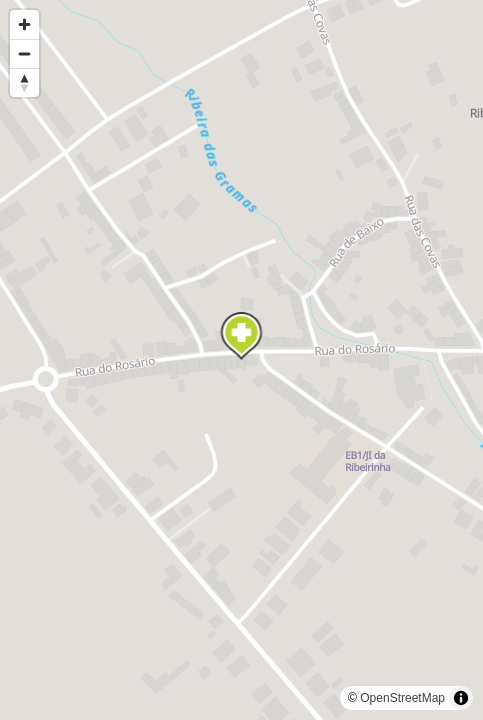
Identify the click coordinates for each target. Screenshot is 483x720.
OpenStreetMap (402, 698)
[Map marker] (242, 336)
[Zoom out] (24, 53)
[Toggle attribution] (461, 698)
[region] (241, 360)
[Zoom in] (24, 24)
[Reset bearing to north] (24, 82)
